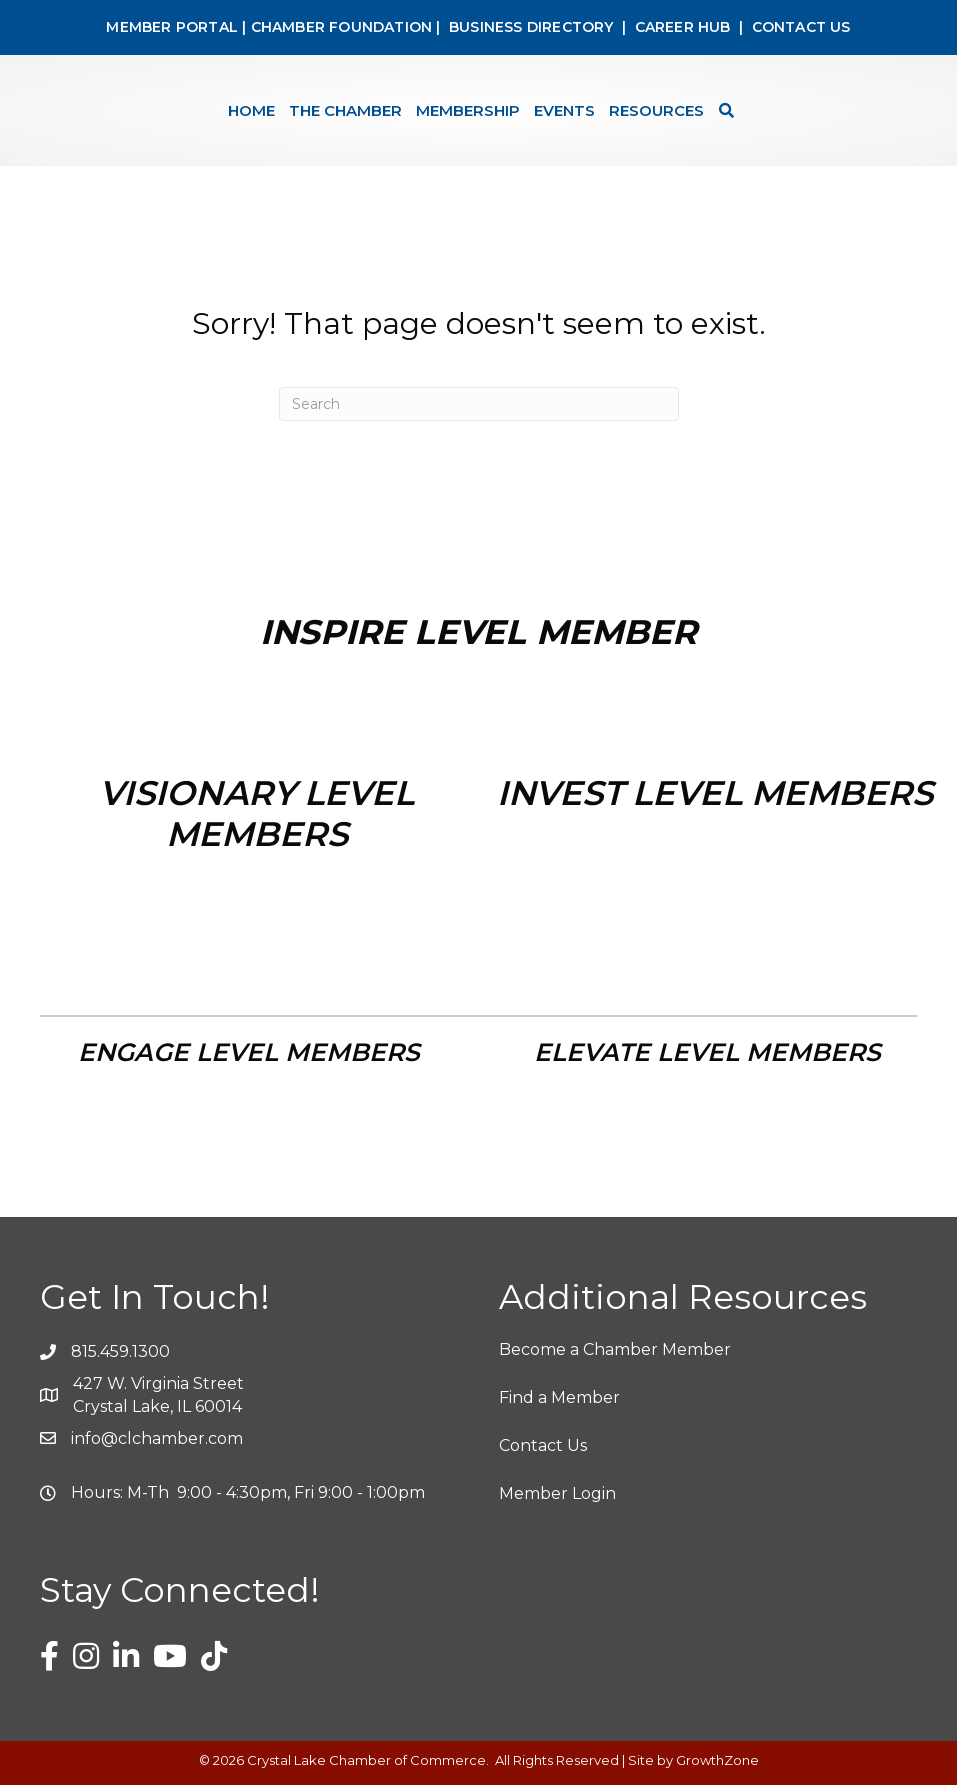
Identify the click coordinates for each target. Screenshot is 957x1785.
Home (251, 110)
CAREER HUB (683, 27)
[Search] (721, 110)
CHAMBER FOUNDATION (342, 27)
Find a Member (559, 1397)
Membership (468, 110)
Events (564, 110)
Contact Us (543, 1445)
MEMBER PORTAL (172, 27)
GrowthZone (717, 1760)
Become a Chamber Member (615, 1349)
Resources (656, 110)
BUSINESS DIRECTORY (529, 27)
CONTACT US (801, 27)
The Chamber (345, 110)
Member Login (557, 1493)
